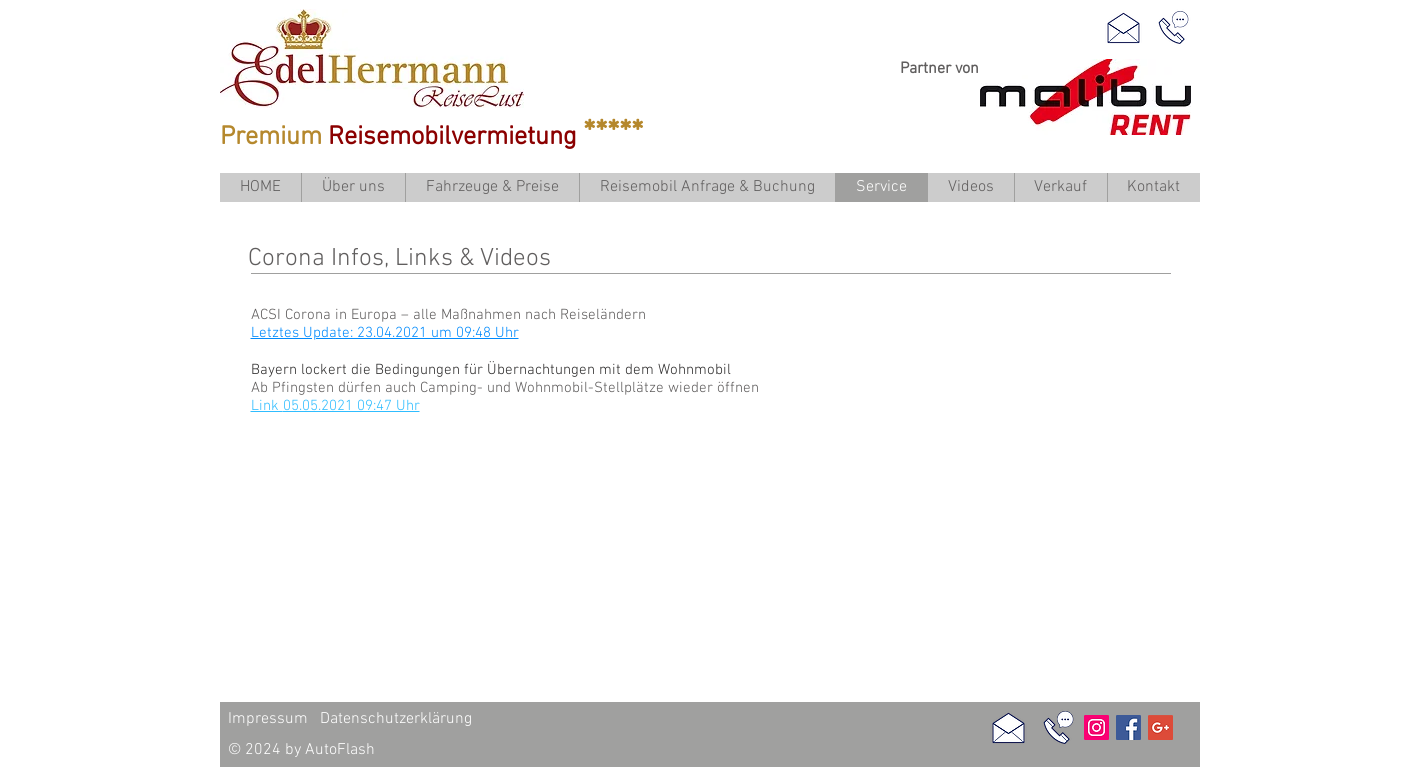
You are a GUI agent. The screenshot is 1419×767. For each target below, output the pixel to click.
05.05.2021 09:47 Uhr (351, 406)
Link (267, 406)
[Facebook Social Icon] (1128, 727)
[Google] (1160, 727)
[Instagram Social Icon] (1096, 727)
